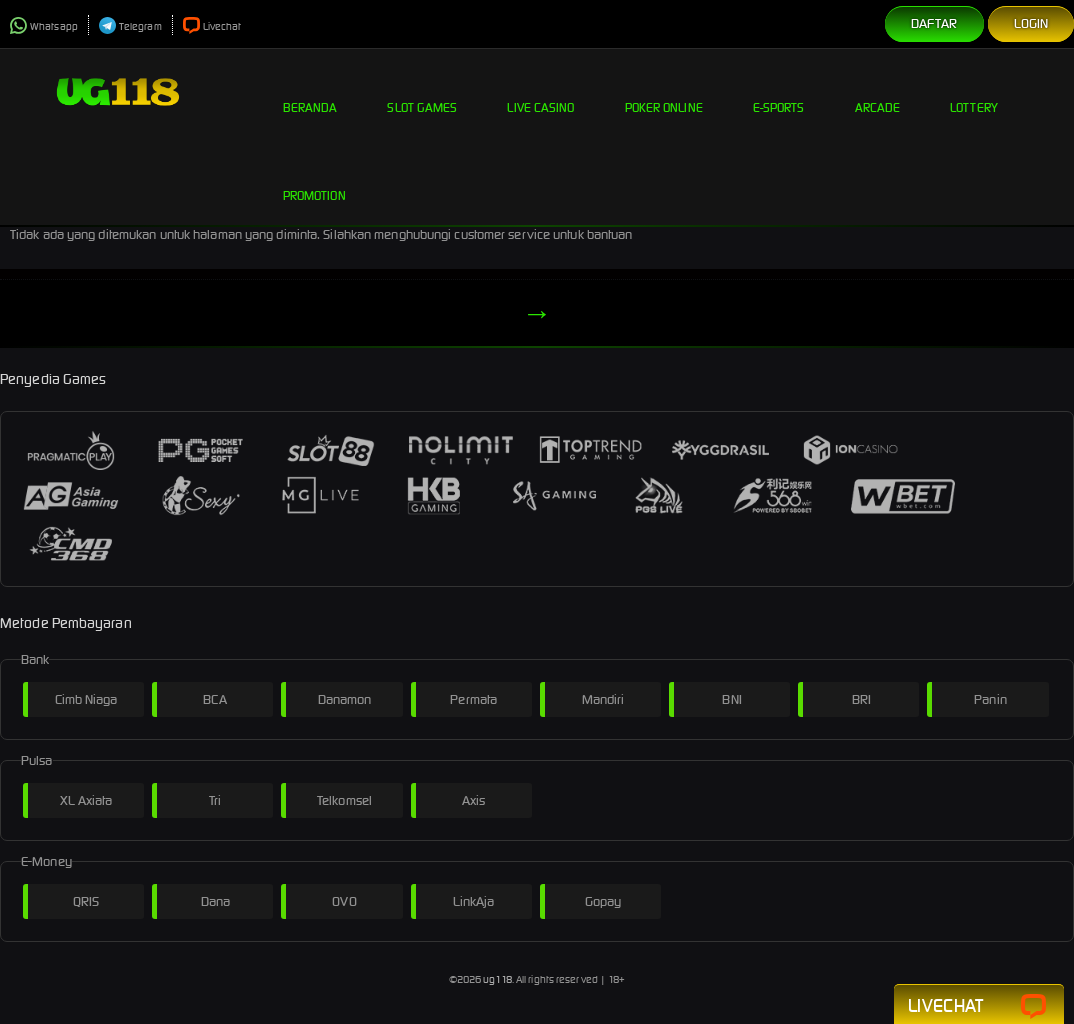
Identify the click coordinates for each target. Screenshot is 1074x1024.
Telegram (130, 26)
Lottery (974, 92)
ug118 (497, 979)
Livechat (212, 26)
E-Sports (779, 92)
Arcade (878, 92)
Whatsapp (44, 26)
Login (1031, 23)
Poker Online (664, 92)
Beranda (310, 92)
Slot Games (422, 92)
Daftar (934, 23)
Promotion (314, 180)
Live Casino (540, 92)
